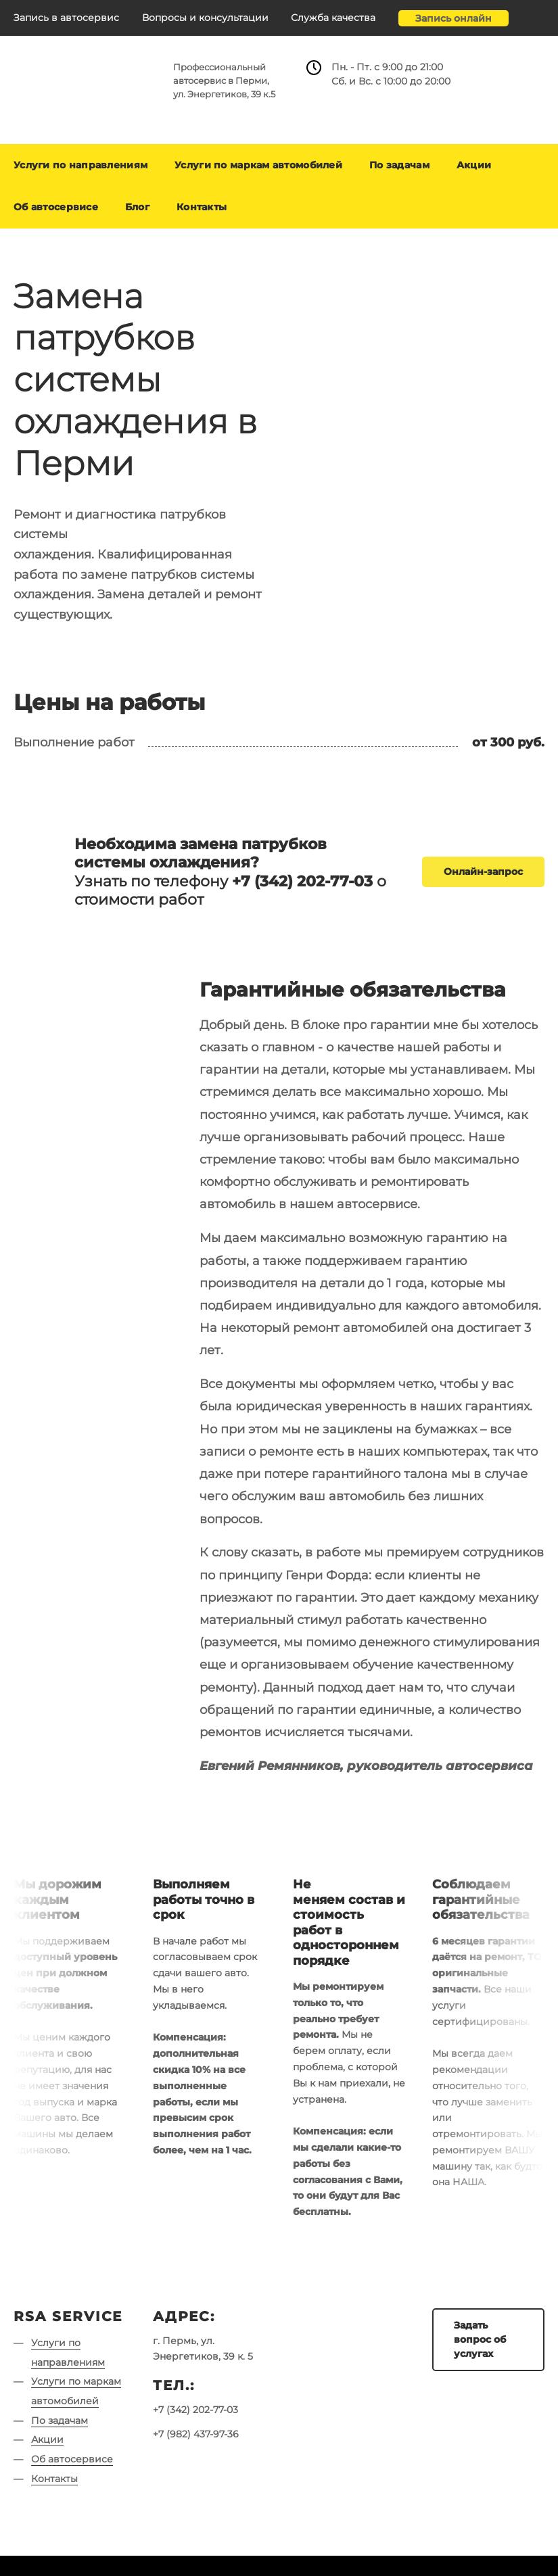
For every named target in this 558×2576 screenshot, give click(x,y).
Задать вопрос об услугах (480, 2339)
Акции (474, 165)
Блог (137, 207)
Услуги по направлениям (80, 165)
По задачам (399, 165)
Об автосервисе (56, 207)
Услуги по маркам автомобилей (258, 165)
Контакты (202, 207)
